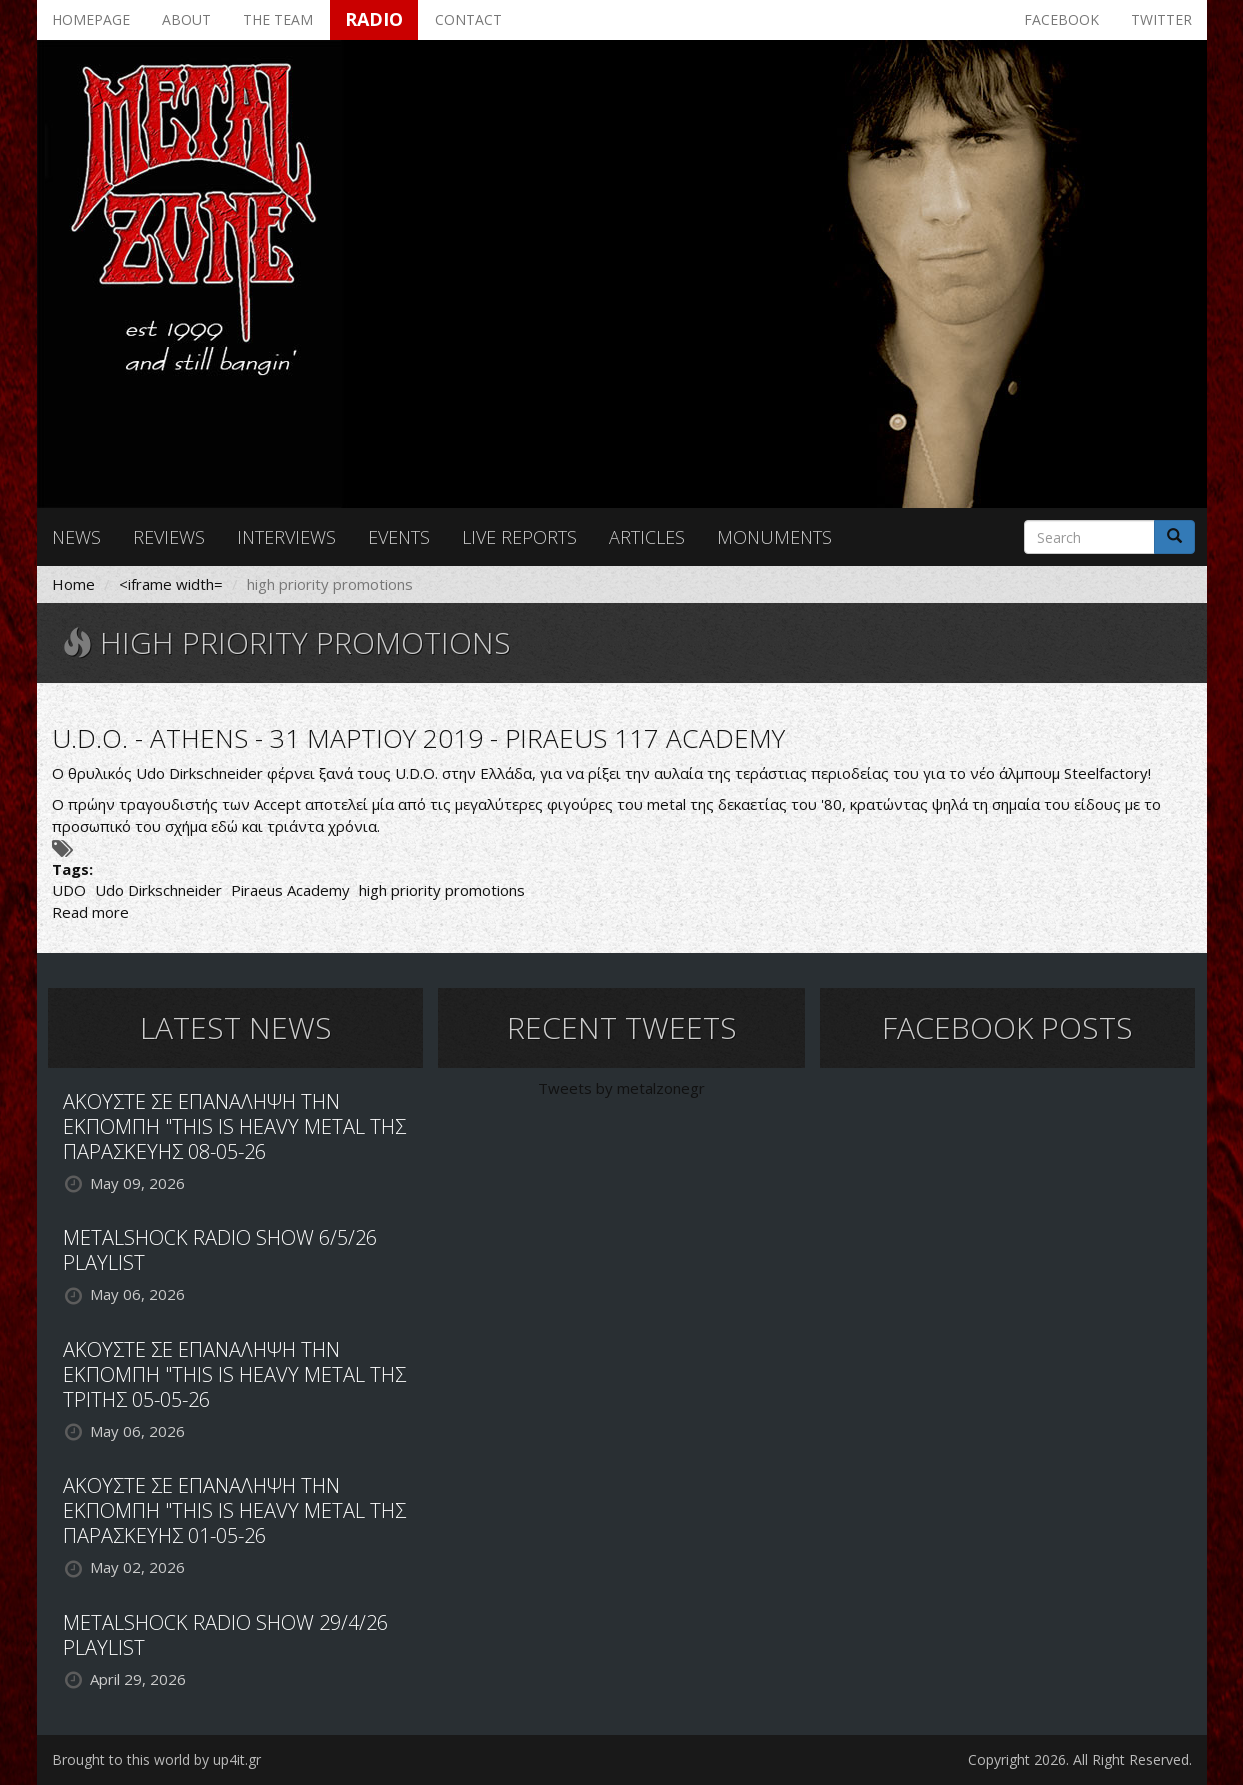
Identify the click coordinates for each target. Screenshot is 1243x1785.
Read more (90, 912)
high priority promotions (442, 890)
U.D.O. (416, 773)
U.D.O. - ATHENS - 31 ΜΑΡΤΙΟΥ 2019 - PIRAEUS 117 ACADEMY (418, 738)
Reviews (169, 537)
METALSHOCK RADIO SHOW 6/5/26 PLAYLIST (220, 1250)
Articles (647, 537)
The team (278, 19)
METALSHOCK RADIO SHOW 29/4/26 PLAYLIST (225, 1635)
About (186, 19)
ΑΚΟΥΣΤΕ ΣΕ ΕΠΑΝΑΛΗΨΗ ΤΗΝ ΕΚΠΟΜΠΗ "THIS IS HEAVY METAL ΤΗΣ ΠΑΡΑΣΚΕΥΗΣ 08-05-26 (234, 1126)
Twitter (1161, 19)
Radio (374, 19)
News (76, 537)
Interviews (286, 537)
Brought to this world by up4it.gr (156, 1759)
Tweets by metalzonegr (621, 1088)
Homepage (91, 19)
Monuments (774, 537)
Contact (468, 19)
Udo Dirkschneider (158, 890)
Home (73, 584)
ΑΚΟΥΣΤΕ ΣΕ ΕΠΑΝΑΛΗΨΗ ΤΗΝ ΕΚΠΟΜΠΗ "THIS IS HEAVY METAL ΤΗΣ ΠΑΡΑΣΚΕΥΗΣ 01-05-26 (234, 1510)
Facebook (1061, 19)
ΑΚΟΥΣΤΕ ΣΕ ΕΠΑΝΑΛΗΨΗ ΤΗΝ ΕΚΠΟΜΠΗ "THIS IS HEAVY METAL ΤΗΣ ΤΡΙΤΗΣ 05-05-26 (234, 1374)
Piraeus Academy (290, 890)
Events (399, 537)
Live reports (519, 537)
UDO (69, 890)
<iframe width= (171, 584)
